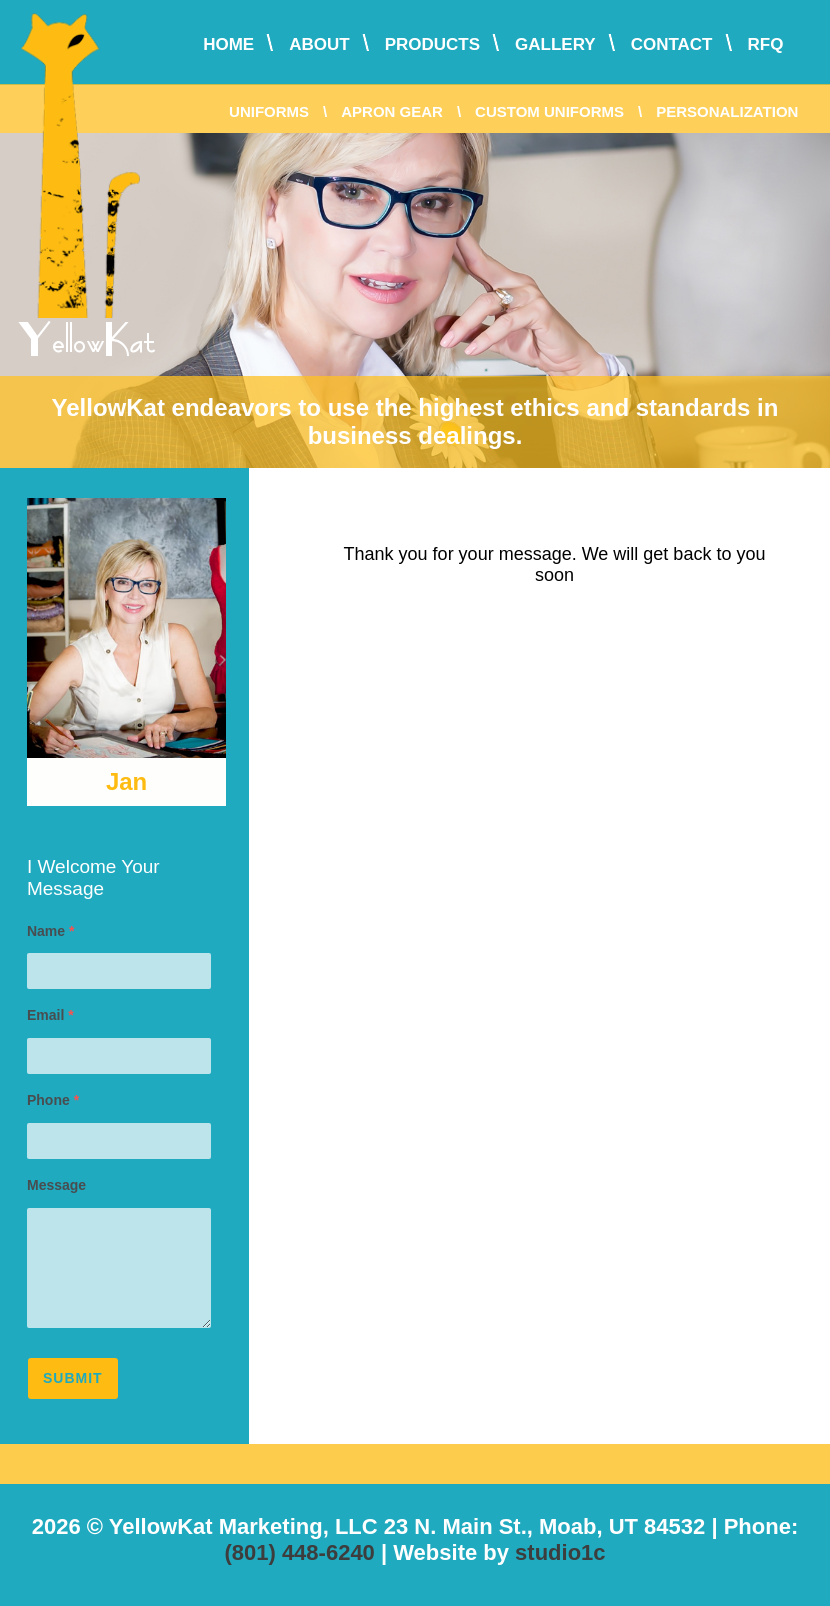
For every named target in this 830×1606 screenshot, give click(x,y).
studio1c (560, 1552)
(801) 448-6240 (299, 1552)
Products (432, 44)
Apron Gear (392, 111)
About (319, 44)
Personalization (727, 111)
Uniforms (269, 111)
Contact (672, 44)
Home (228, 44)
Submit (73, 1378)
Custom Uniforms (549, 111)
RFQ (766, 44)
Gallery (555, 44)
